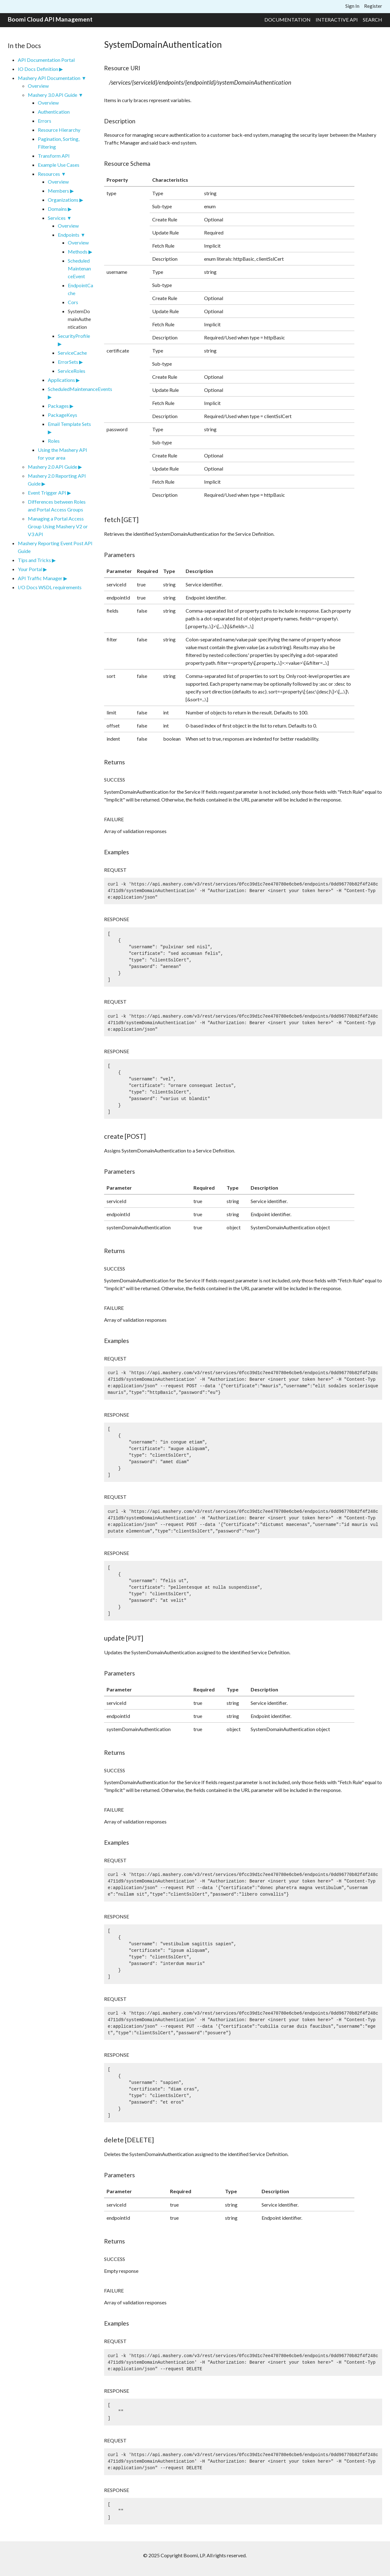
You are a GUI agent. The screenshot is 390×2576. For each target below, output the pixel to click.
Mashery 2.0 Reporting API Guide (57, 479)
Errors (44, 121)
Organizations (63, 200)
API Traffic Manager (40, 578)
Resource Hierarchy (59, 130)
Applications (61, 380)
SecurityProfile (74, 336)
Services (57, 218)
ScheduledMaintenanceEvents (70, 389)
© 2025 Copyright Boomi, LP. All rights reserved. (195, 2555)
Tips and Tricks (34, 560)
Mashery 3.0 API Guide (52, 95)
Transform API (54, 156)
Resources (49, 174)
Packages (58, 406)
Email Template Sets (69, 424)
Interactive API (337, 19)
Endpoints (68, 235)
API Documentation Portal (46, 60)
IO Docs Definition (38, 69)
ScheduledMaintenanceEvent (79, 268)
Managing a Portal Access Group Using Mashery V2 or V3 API (58, 526)
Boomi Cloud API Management (50, 19)
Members (58, 191)
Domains (57, 209)
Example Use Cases (58, 165)
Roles (54, 441)
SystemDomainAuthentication (79, 319)
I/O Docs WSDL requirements (50, 587)
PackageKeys (62, 415)
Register (373, 6)
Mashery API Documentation (49, 78)
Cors (73, 302)
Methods (78, 251)
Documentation (287, 19)
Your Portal (30, 569)
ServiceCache (72, 353)
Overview (38, 86)
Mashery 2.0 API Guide (52, 467)
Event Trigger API (47, 493)
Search (372, 19)
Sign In (352, 6)
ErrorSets (68, 362)
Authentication (54, 112)
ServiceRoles (71, 371)
